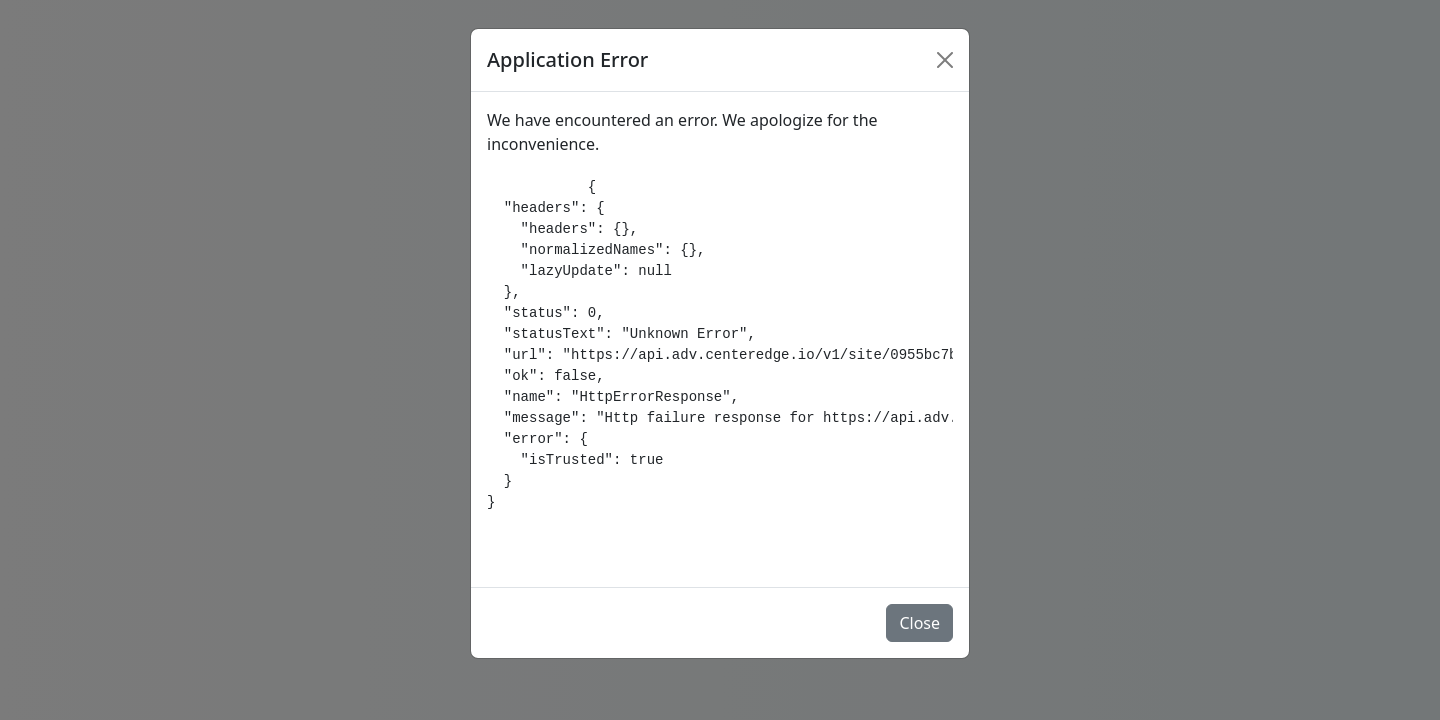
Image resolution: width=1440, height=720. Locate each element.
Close (919, 623)
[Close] (945, 60)
